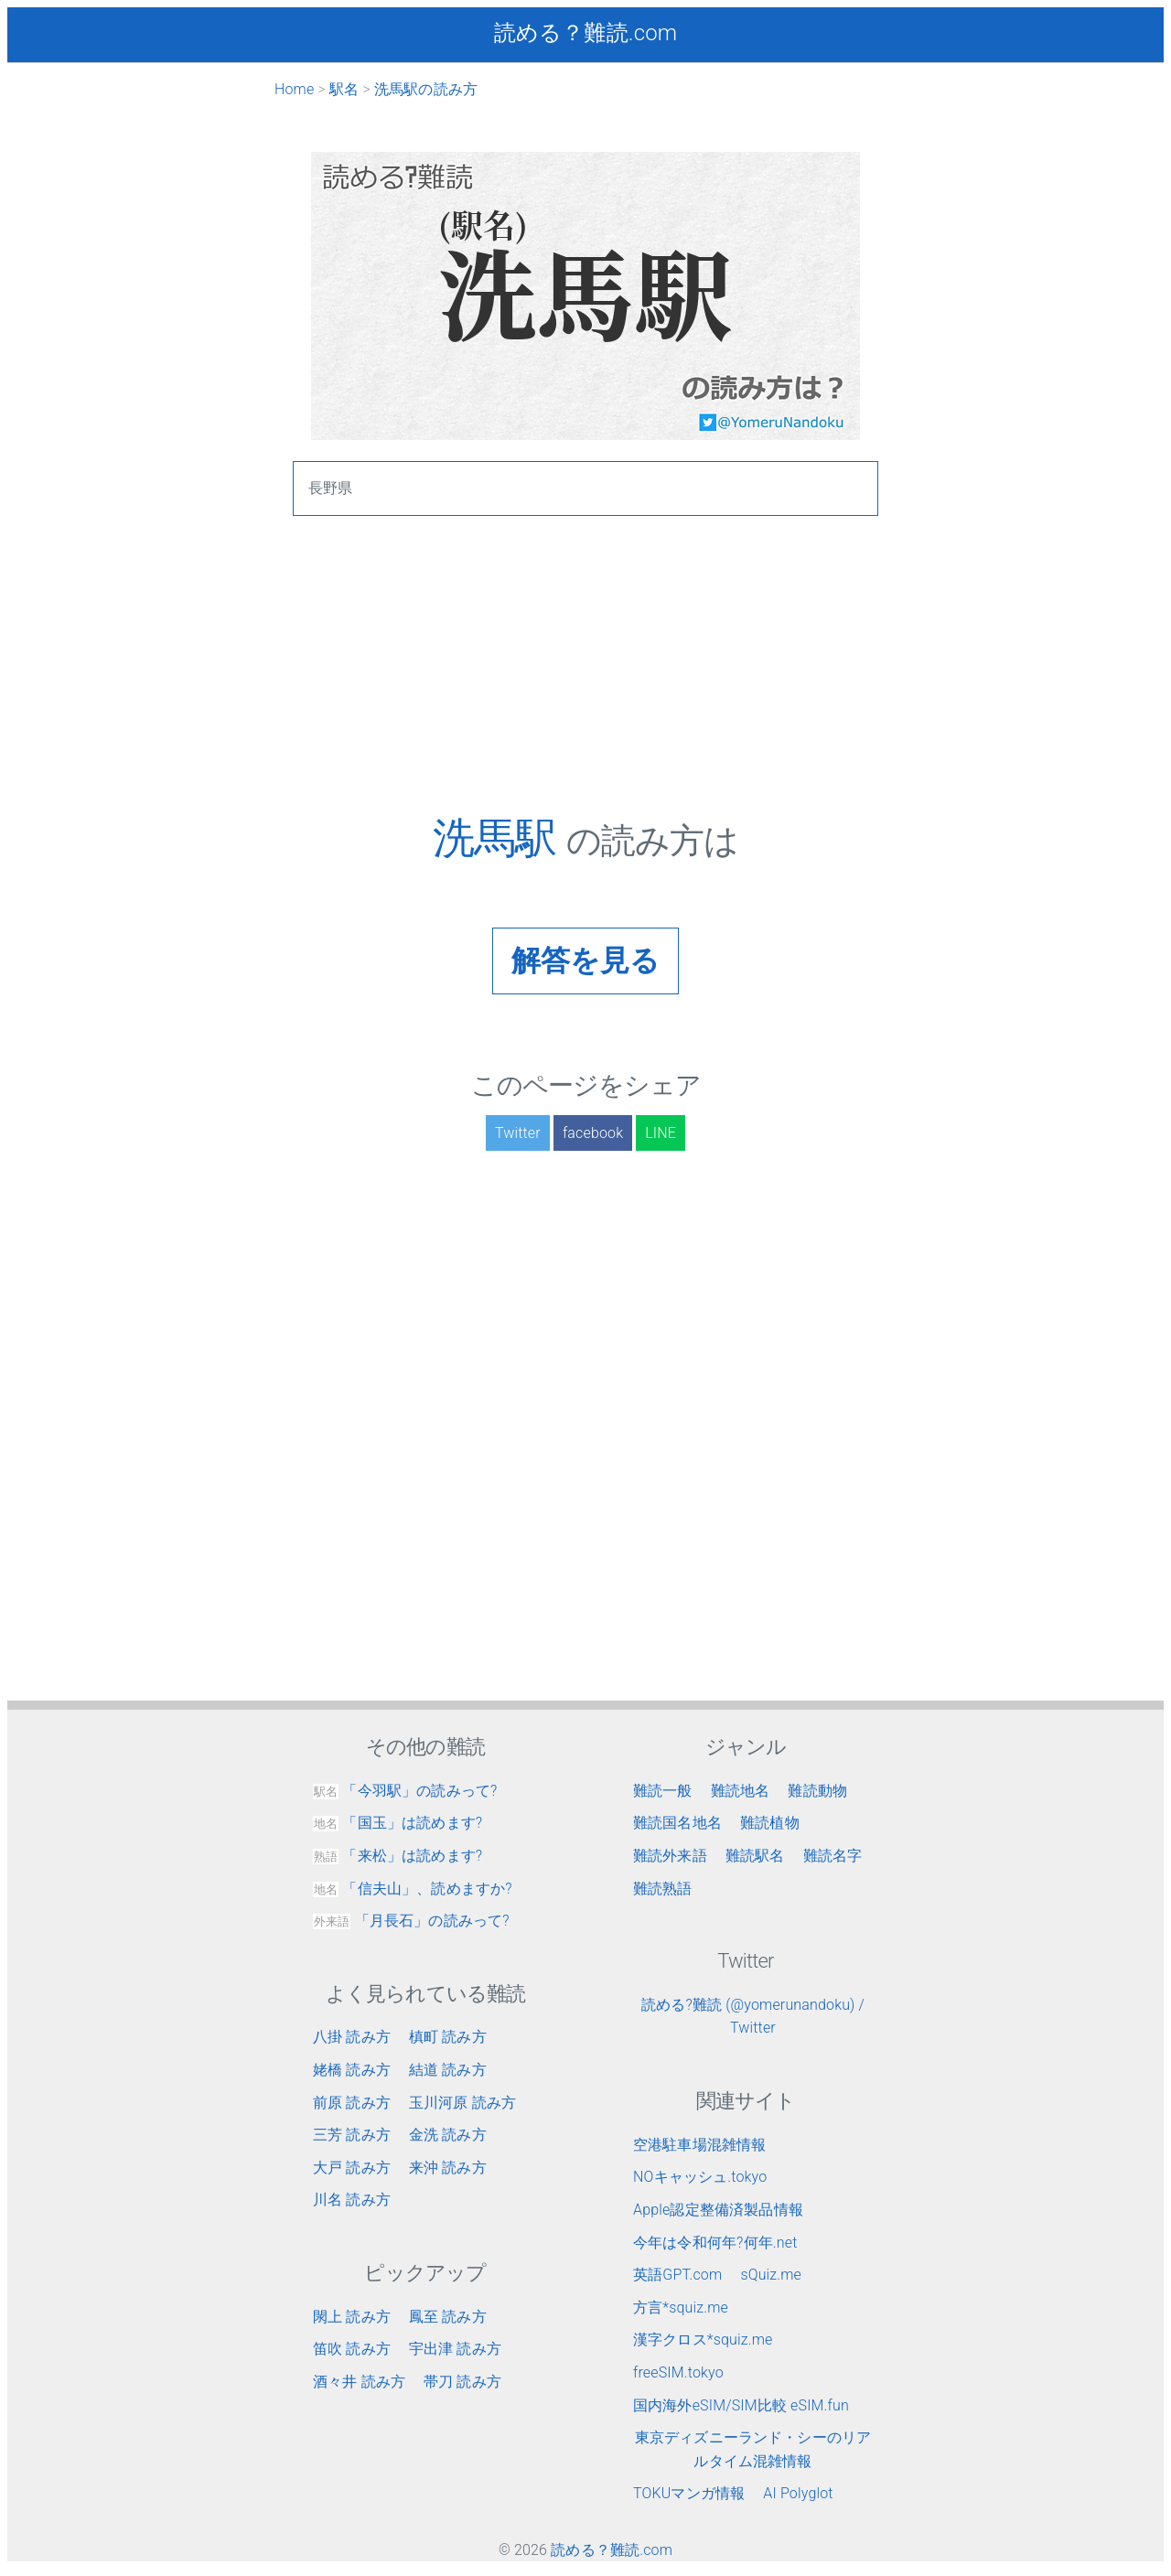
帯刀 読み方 (462, 2381)
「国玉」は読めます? (397, 1822)
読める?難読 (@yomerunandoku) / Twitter (753, 2016)
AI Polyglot (798, 2493)
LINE (660, 1133)
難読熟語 (663, 1888)
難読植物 (770, 1822)
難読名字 (833, 1855)
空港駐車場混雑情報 (699, 2144)
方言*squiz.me (680, 2307)
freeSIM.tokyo (678, 2372)
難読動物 (817, 1790)
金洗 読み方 (448, 2134)
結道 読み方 (448, 2069)
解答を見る (586, 960)
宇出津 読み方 (455, 2348)
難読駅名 (755, 1855)
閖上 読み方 (352, 2316)
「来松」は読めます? (397, 1855)
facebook (593, 1133)
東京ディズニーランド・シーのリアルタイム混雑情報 (753, 2449)
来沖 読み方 (448, 2167)
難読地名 (740, 1790)
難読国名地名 (677, 1822)
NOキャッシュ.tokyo (700, 2176)
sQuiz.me (770, 2274)
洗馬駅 (499, 838)
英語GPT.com (677, 2274)
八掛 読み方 (352, 2036)
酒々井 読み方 (359, 2381)
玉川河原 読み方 (462, 2102)
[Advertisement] (585, 685)
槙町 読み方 (448, 2036)
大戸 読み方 (352, 2167)
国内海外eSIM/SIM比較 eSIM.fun (741, 2405)
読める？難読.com (585, 33)
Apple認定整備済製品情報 (718, 2209)
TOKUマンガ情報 (689, 2493)
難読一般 (663, 1790)
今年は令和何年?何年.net (715, 2242)
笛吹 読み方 (352, 2348)
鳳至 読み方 (448, 2316)
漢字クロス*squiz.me (703, 2339)
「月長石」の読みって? (411, 1920)
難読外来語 (670, 1855)
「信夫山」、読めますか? (412, 1888)
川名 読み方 (352, 2199)
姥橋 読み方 (352, 2069)
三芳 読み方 (352, 2134)
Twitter (518, 1133)
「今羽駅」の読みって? (405, 1790)
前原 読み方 (352, 2102)
